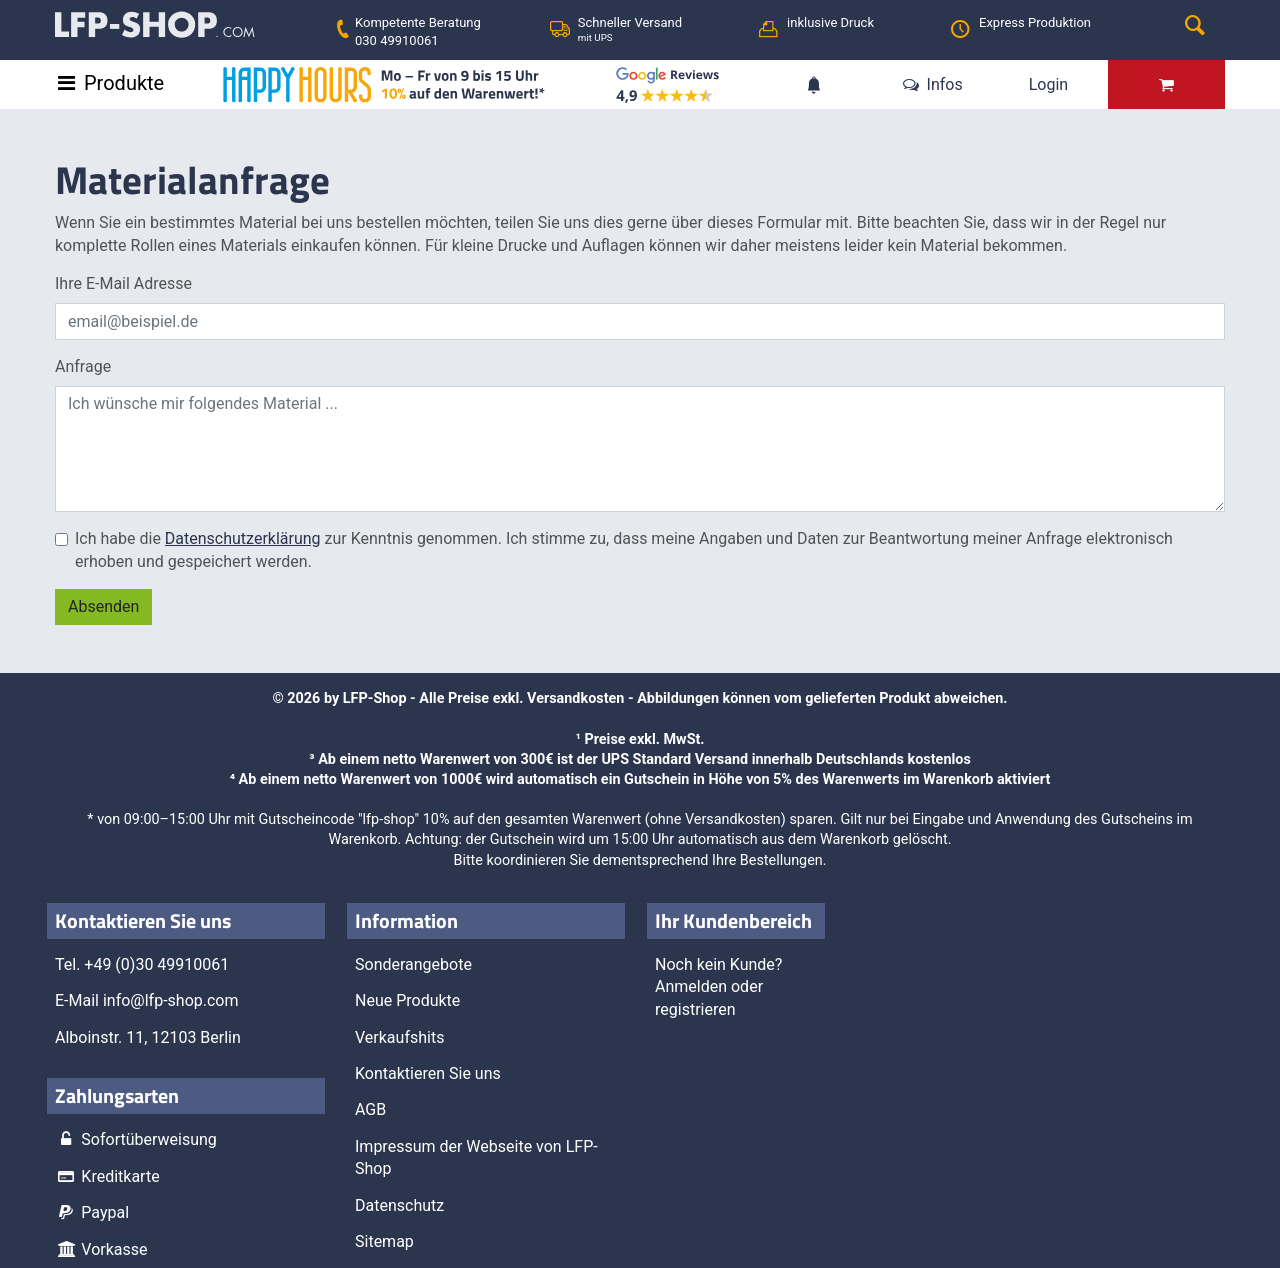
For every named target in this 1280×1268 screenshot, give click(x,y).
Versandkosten (575, 698)
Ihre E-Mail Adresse (123, 283)
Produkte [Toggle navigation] (124, 83)
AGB (370, 1109)
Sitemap (384, 1241)
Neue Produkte (407, 1000)
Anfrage (83, 366)
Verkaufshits (399, 1037)
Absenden (103, 606)
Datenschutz (399, 1205)
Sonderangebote (413, 964)
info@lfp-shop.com (171, 1000)
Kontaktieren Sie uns (428, 1073)
